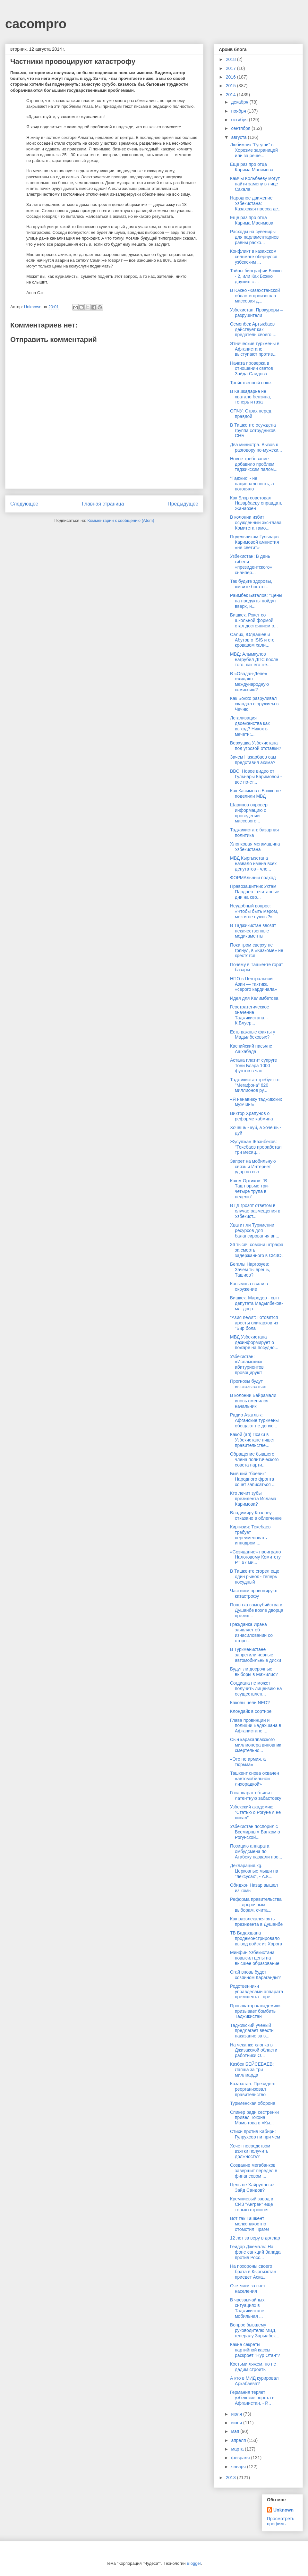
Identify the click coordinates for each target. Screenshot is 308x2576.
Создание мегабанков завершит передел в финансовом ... (253, 2171)
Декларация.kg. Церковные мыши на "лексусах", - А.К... (254, 1871)
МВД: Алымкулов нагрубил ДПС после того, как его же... (254, 659)
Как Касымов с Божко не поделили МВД (255, 793)
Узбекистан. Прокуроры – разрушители (256, 312)
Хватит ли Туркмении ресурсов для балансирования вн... (254, 1230)
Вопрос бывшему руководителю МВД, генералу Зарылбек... (254, 2330)
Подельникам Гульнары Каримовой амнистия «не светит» (254, 542)
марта (238, 2449)
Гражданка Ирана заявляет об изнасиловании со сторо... (251, 1632)
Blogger (194, 2563)
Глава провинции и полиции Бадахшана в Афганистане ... (255, 1726)
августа (239, 137)
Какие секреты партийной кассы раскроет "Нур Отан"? (255, 2350)
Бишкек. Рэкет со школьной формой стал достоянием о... (254, 620)
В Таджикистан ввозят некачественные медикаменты (253, 931)
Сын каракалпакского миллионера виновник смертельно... (255, 1745)
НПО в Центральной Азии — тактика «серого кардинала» (253, 984)
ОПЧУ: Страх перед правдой (250, 413)
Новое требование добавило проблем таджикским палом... (254, 464)
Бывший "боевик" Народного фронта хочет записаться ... (253, 1479)
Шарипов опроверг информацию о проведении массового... (249, 812)
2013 (231, 2477)
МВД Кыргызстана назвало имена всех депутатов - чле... (253, 863)
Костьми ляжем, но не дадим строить (253, 2366)
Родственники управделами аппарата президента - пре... (256, 1992)
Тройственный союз (250, 382)
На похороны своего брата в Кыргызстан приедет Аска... (253, 2272)
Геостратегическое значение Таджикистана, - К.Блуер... (249, 1014)
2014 (231, 94)
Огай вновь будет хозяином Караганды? (255, 1974)
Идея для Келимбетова (254, 998)
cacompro (35, 24)
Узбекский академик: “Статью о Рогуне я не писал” (255, 1812)
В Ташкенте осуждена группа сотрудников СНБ (253, 430)
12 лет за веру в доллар (255, 2237)
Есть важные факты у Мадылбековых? (252, 1034)
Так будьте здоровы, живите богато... (251, 584)
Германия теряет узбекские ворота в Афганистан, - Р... (252, 2398)
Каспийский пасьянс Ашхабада (251, 1048)
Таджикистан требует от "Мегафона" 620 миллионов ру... (255, 1085)
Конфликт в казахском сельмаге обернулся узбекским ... (253, 257)
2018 (231, 59)
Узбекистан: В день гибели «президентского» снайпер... (251, 564)
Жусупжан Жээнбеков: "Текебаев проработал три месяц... (255, 1147)
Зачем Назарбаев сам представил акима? (253, 759)
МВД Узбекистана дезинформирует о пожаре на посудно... (254, 1342)
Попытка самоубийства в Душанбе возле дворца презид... (256, 1610)
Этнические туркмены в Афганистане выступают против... (254, 349)
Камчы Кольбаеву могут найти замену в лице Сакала (255, 184)
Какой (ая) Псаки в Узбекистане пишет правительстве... (252, 1440)
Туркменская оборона (252, 2103)
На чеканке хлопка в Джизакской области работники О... (253, 2050)
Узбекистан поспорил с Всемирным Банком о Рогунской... (255, 1832)
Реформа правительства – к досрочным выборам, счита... (256, 1905)
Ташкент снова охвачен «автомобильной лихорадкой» (254, 1779)
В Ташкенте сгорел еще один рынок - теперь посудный (254, 1577)
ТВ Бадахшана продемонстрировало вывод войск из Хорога (256, 1938)
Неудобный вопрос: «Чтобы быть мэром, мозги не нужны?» (254, 911)
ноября (239, 111)
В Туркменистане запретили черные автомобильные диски (255, 1655)
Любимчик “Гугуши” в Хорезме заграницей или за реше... (254, 150)
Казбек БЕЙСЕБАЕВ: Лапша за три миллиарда (252, 2070)
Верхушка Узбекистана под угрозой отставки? (255, 745)
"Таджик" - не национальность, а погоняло (252, 484)
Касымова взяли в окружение (249, 1286)
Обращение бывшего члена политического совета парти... (254, 1459)
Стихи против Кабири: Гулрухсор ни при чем (255, 2134)
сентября (241, 128)
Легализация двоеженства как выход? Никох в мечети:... (250, 725)
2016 (231, 77)
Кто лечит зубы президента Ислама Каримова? (253, 1499)
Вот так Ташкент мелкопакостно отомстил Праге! (249, 2224)
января (239, 2466)
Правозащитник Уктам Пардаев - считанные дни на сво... (254, 892)
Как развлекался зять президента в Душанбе (256, 1921)
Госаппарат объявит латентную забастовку (255, 1795)
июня (237, 2422)
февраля (241, 2457)
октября (240, 119)
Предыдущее (183, 503)
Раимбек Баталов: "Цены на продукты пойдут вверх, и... (256, 601)
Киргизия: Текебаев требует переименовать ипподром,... (250, 1534)
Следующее (24, 503)
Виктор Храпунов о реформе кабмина (251, 1116)
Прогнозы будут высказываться (248, 1384)
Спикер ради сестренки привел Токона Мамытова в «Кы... (254, 2118)
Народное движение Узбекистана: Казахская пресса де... (256, 203)
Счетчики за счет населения (247, 2288)
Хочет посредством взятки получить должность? (250, 2151)
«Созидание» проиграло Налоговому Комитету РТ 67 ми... (255, 1557)
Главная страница (103, 503)
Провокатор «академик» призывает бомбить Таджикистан (255, 2011)
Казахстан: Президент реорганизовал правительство (253, 2089)
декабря (240, 102)
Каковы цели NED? (250, 1702)
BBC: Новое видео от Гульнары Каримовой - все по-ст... (256, 777)
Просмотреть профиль (280, 2521)
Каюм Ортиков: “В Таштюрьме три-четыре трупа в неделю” (249, 1188)
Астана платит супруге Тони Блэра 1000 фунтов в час (253, 1066)
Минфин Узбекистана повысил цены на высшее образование (254, 1958)
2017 (231, 68)
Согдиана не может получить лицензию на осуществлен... (256, 1688)
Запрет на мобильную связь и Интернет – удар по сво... (253, 1167)
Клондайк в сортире (250, 1711)
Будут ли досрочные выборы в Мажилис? (254, 1671)
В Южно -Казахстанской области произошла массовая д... (255, 296)
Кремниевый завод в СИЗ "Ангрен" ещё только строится (251, 2204)
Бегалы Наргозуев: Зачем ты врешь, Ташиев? (250, 1270)
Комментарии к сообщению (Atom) (121, 520)
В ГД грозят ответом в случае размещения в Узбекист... (255, 1211)
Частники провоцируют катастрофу (254, 1593)
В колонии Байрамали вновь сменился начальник (253, 1401)
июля (237, 2414)
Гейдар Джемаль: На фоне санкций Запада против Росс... (255, 2252)
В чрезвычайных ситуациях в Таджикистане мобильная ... (247, 2307)
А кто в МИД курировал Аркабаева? (254, 2381)
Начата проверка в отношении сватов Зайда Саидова (251, 369)
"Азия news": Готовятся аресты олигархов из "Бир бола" (254, 1323)
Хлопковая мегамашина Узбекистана (255, 846)
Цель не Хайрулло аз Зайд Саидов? (252, 2187)
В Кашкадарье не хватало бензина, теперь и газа (250, 397)
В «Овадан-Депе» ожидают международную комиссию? (249, 681)
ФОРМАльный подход (253, 877)
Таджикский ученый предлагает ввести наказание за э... (252, 2031)
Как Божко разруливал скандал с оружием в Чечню (254, 704)
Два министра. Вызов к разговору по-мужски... (256, 447)
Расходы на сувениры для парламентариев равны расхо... (254, 237)
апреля (239, 2440)
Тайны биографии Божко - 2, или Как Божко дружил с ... (256, 276)
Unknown (283, 2509)
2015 (231, 85)
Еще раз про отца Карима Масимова (251, 167)
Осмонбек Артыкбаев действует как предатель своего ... (253, 329)
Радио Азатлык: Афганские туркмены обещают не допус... (254, 1420)
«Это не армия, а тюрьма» (248, 1761)
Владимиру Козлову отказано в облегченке (256, 1515)
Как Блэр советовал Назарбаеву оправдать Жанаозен (256, 503)
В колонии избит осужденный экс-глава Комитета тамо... (255, 522)
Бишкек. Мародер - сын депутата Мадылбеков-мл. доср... (256, 1303)
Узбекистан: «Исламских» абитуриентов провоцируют (247, 1364)
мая (235, 2431)
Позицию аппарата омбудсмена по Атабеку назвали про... (256, 1851)
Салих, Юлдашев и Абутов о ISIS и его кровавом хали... (252, 640)
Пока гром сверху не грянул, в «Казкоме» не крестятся (256, 950)
